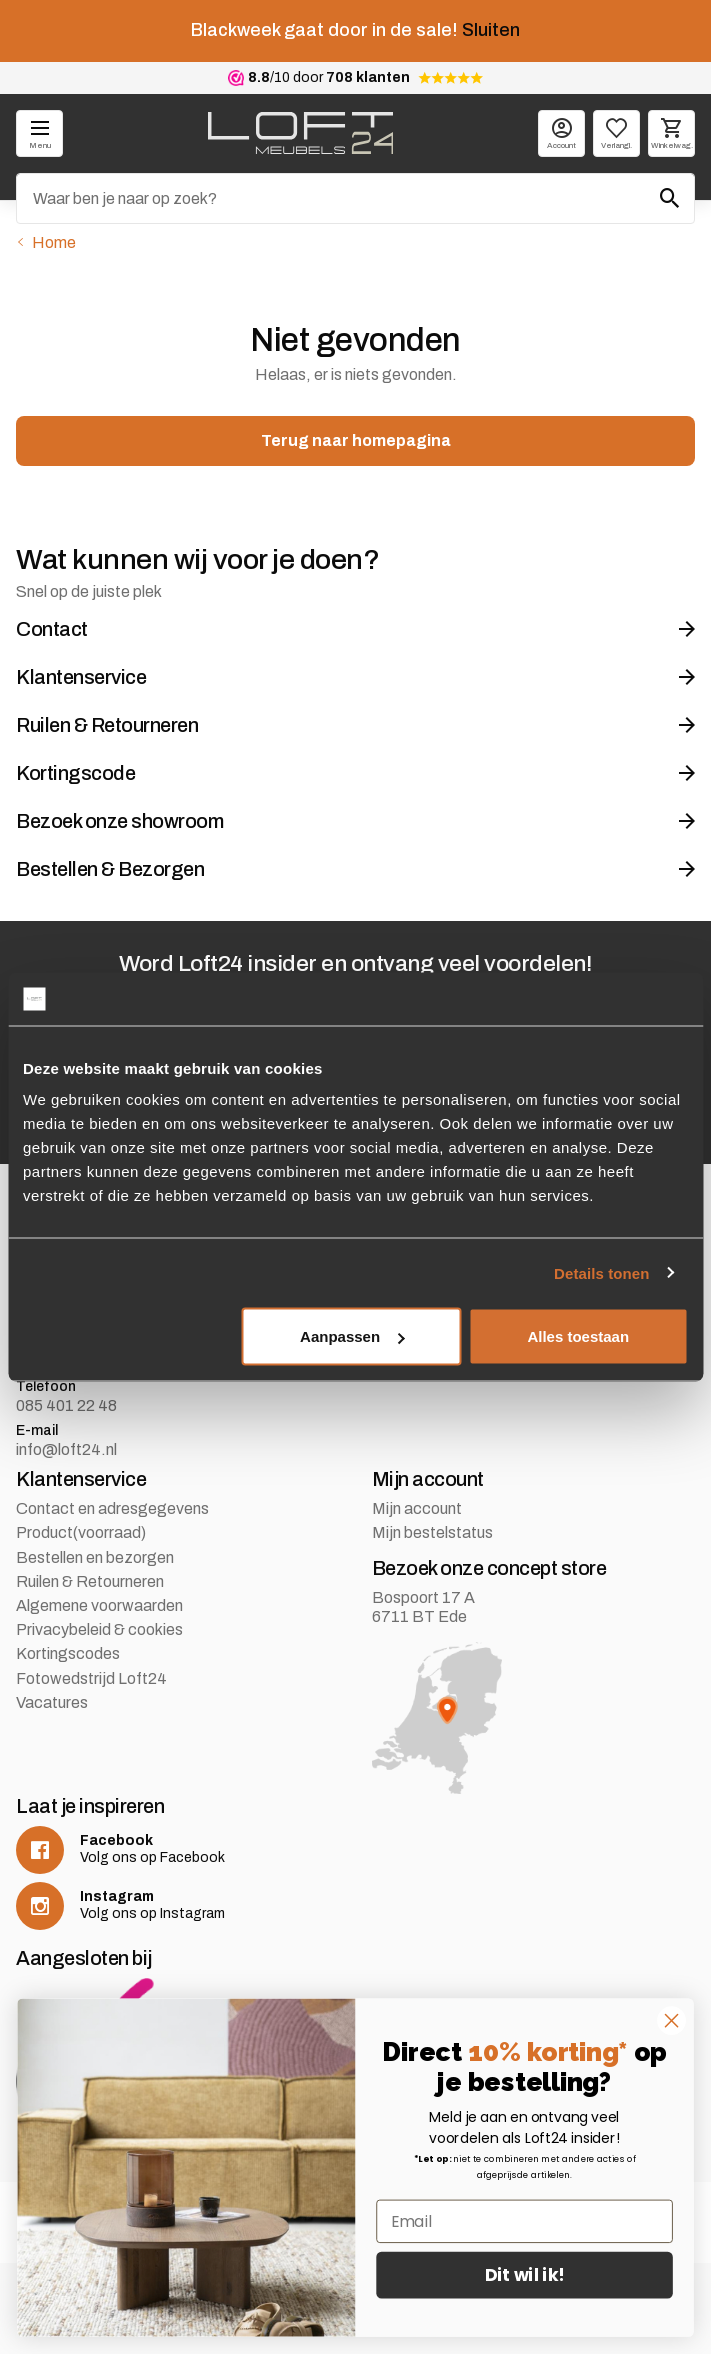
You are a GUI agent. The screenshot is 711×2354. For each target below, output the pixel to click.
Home (54, 242)
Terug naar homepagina (356, 440)
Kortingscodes (68, 1653)
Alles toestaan (578, 1336)
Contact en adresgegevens (112, 1508)
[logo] (300, 133)
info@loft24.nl (66, 1449)
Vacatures (52, 1702)
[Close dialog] (671, 2020)
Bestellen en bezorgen (95, 1557)
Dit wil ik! (524, 2275)
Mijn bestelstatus (432, 1532)
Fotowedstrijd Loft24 (91, 1678)
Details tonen (601, 1272)
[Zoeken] (355, 198)
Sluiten (491, 30)
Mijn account (417, 1508)
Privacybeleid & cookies (99, 1629)
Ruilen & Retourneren (90, 1581)
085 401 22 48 (66, 1405)
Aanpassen (352, 1336)
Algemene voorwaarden (99, 1605)
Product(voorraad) (81, 1532)
